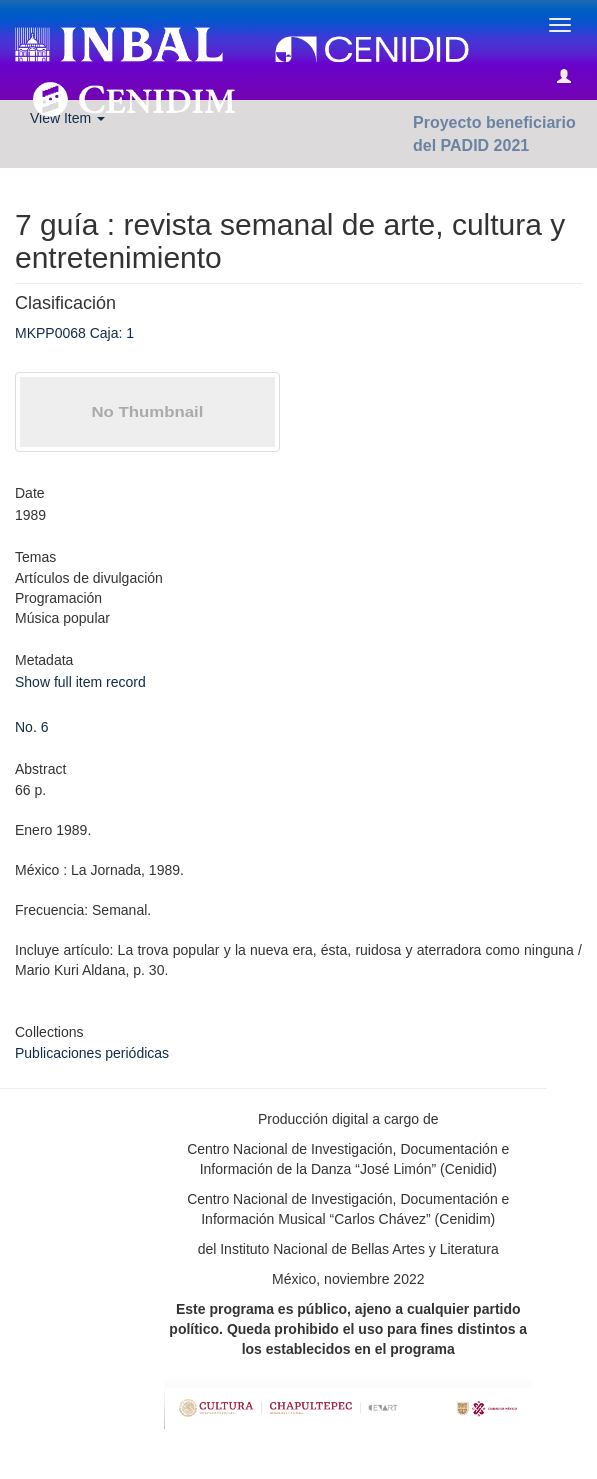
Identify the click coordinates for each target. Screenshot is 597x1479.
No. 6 (31, 727)
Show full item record (80, 682)
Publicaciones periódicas (92, 1053)
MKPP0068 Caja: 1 (74, 333)
